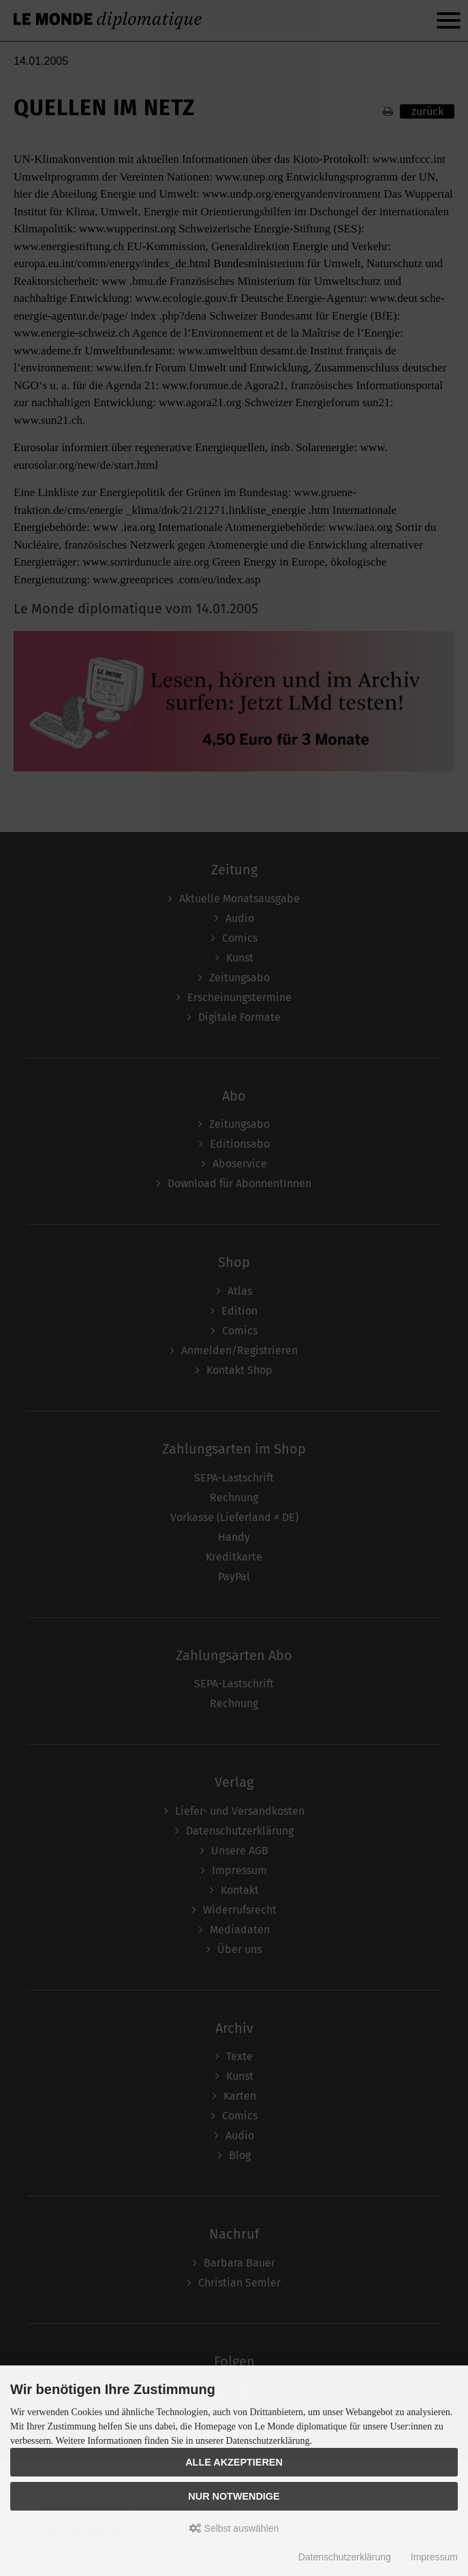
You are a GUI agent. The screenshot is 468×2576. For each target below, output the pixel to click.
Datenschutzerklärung (344, 2556)
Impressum (434, 2556)
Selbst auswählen (234, 2528)
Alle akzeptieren (234, 2462)
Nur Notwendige (233, 2496)
